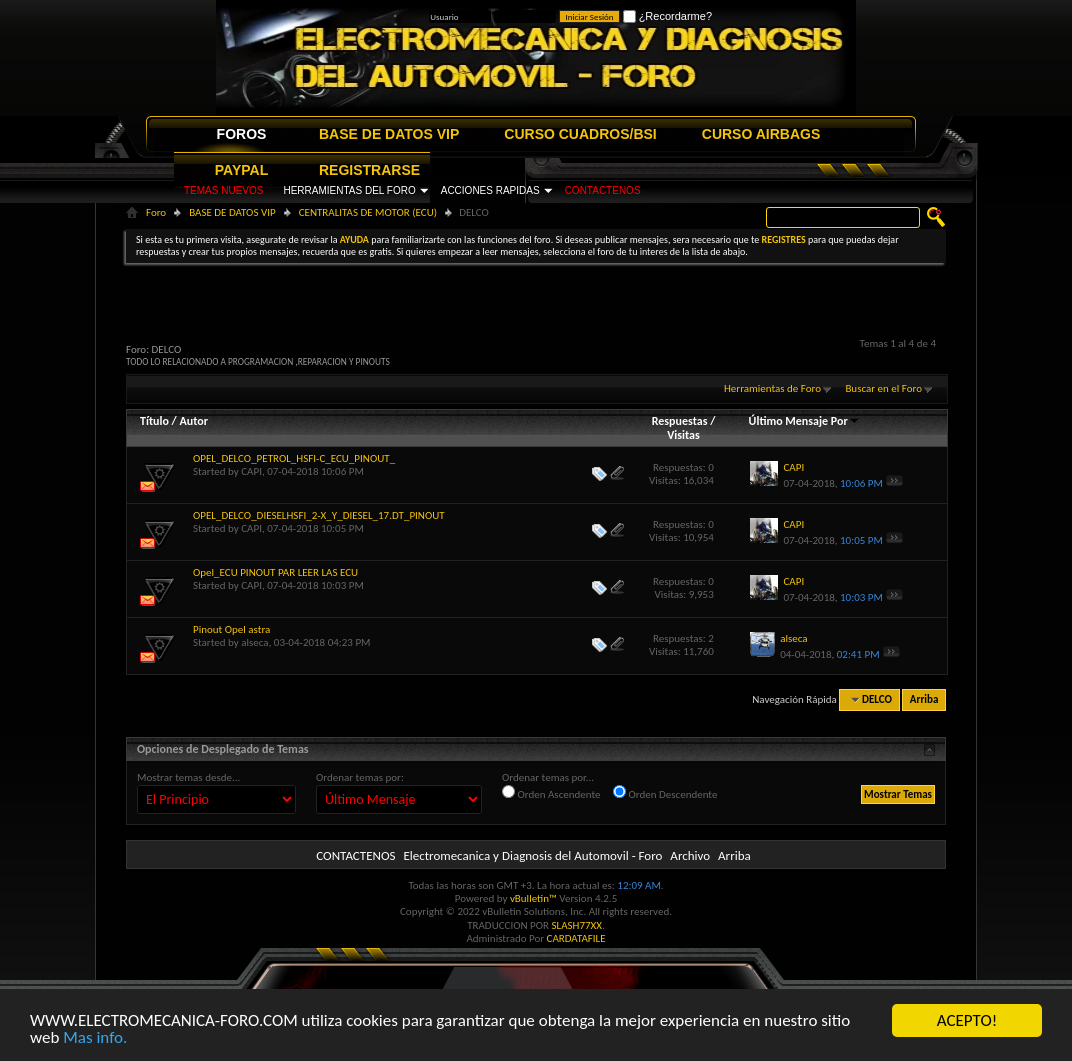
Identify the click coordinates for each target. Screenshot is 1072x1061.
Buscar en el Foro (883, 388)
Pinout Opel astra (231, 629)
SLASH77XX (577, 925)
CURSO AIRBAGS (761, 134)
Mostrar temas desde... (188, 777)
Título (154, 421)
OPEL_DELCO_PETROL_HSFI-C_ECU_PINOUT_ (294, 458)
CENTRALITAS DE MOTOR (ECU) (368, 212)
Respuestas (680, 421)
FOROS (242, 134)
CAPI (251, 471)
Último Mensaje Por (804, 421)
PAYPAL (241, 170)
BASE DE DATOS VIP (389, 134)
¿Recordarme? (667, 16)
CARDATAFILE (576, 938)
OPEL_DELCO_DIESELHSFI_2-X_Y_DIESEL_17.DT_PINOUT (319, 515)
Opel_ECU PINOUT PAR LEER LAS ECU (275, 572)
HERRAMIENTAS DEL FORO (349, 190)
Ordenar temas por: (360, 777)
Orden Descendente (665, 793)
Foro (156, 212)
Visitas (683, 435)
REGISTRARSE (369, 170)
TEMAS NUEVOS (223, 190)
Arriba (924, 699)
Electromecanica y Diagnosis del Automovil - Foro (532, 855)
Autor (193, 421)
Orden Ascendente (551, 793)
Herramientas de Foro (772, 388)
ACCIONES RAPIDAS (490, 190)
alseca (254, 642)
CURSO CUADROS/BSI (580, 134)
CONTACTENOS (603, 190)
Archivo (690, 855)
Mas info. (95, 1038)
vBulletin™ (533, 898)
